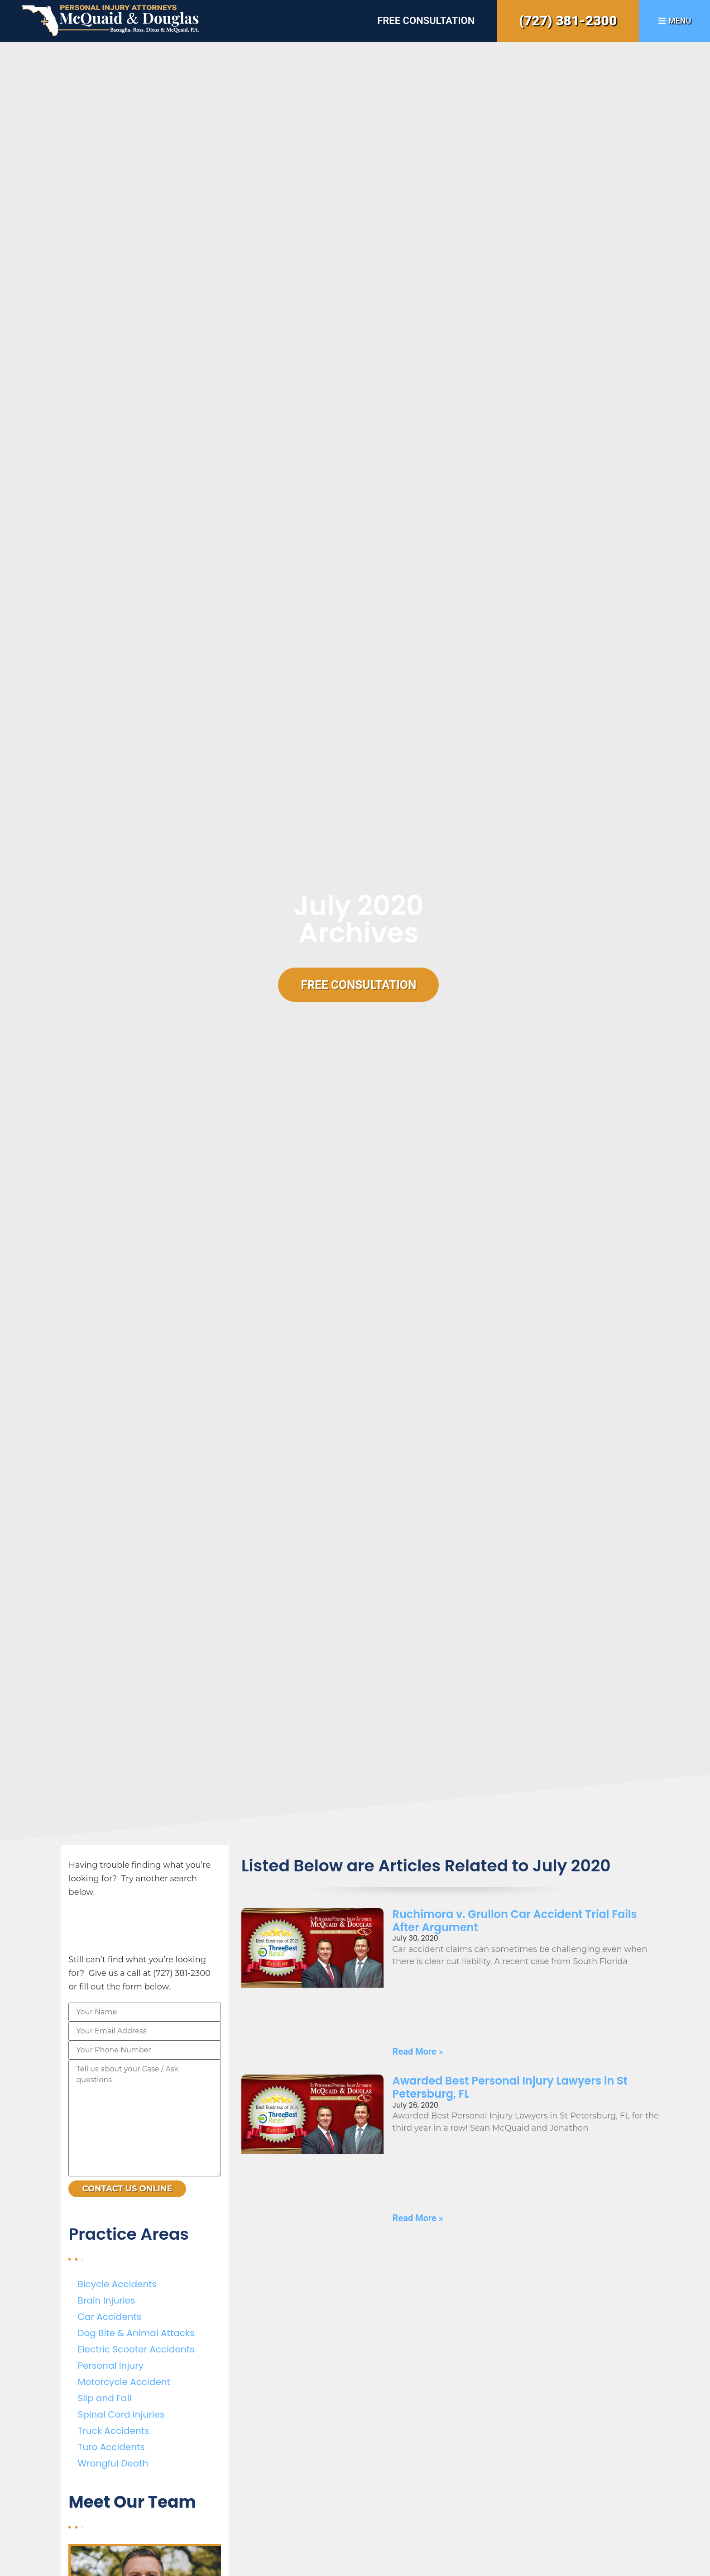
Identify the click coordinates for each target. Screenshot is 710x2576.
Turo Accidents (110, 2447)
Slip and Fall (104, 2398)
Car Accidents (109, 2316)
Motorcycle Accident (123, 2382)
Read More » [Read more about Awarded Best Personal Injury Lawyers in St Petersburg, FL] (418, 2218)
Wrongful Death (112, 2463)
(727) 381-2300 (568, 21)
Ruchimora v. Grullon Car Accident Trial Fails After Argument (515, 1921)
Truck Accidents (113, 2430)
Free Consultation (426, 20)
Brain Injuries (106, 2300)
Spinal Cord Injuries (120, 2414)
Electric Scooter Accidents (135, 2349)
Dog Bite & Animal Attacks (135, 2333)
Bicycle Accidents (117, 2284)
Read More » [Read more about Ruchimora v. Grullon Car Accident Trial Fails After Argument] (418, 2051)
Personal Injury (110, 2365)
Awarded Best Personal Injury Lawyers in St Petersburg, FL (510, 2087)
